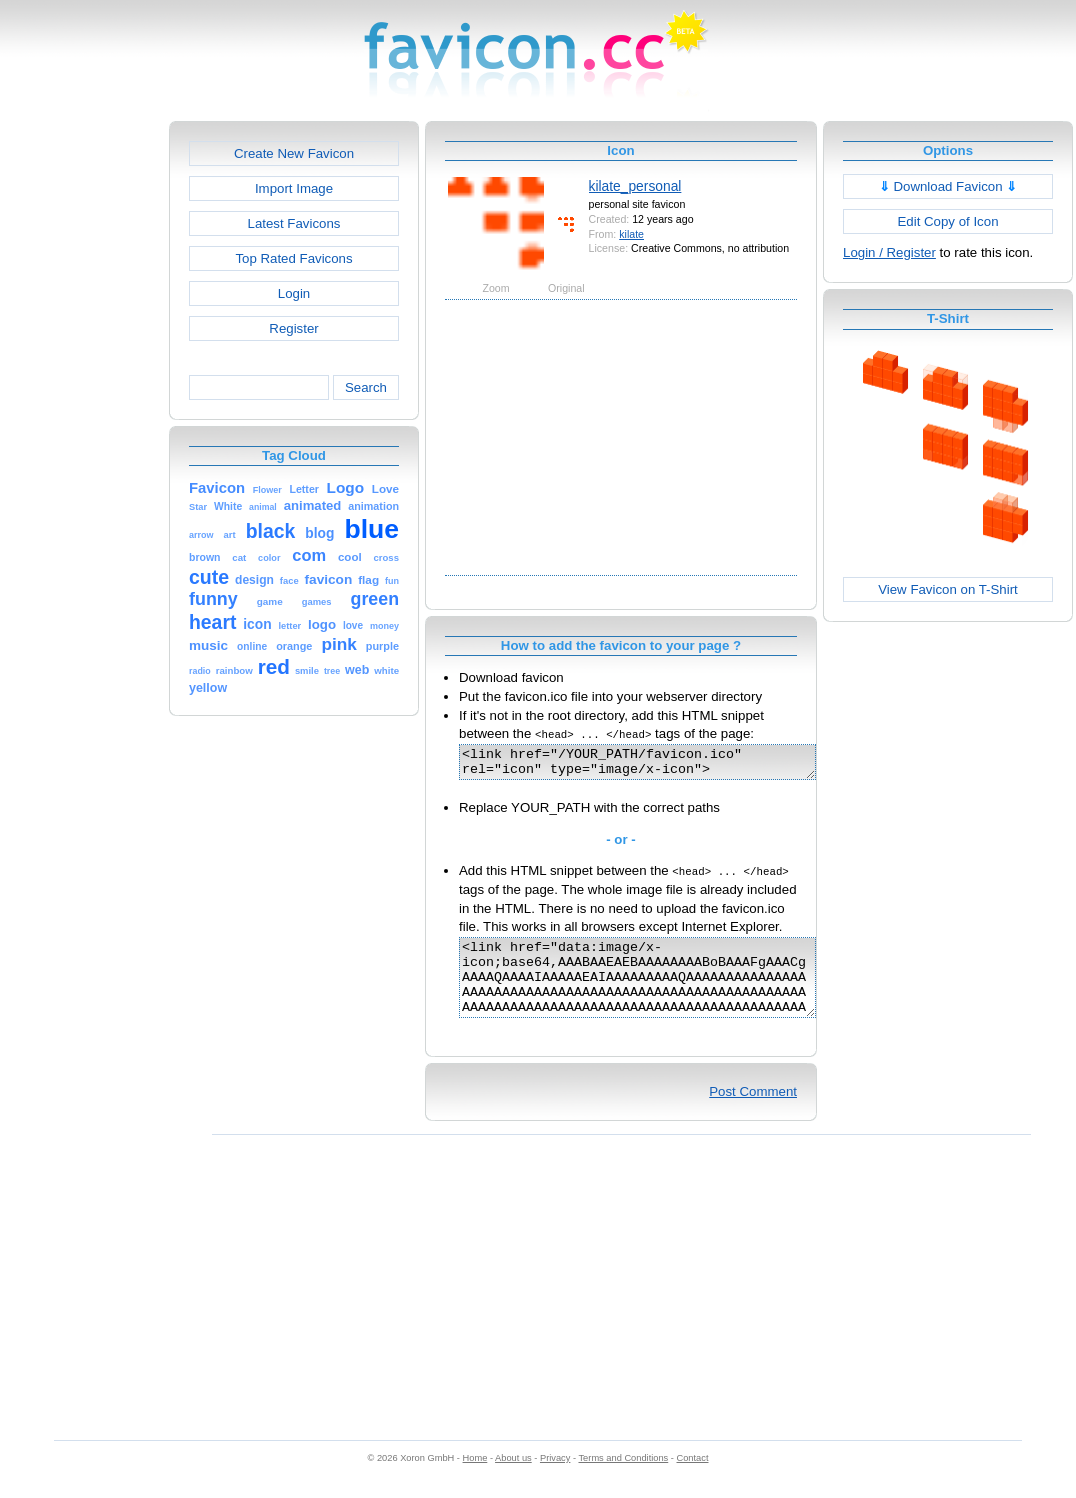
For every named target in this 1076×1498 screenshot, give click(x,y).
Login (294, 293)
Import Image (294, 188)
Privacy (555, 1479)
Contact (693, 1479)
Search (366, 387)
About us (513, 1479)
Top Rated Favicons (293, 258)
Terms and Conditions (623, 1479)
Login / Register (889, 252)
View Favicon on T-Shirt (948, 589)
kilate (631, 234)
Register (293, 328)
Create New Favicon (294, 153)
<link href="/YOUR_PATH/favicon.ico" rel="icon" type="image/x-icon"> (658, 765)
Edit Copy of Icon (947, 221)
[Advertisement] (83, 421)
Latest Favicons (294, 223)
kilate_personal (635, 186)
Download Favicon (948, 186)
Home (475, 1479)
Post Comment (753, 1112)
